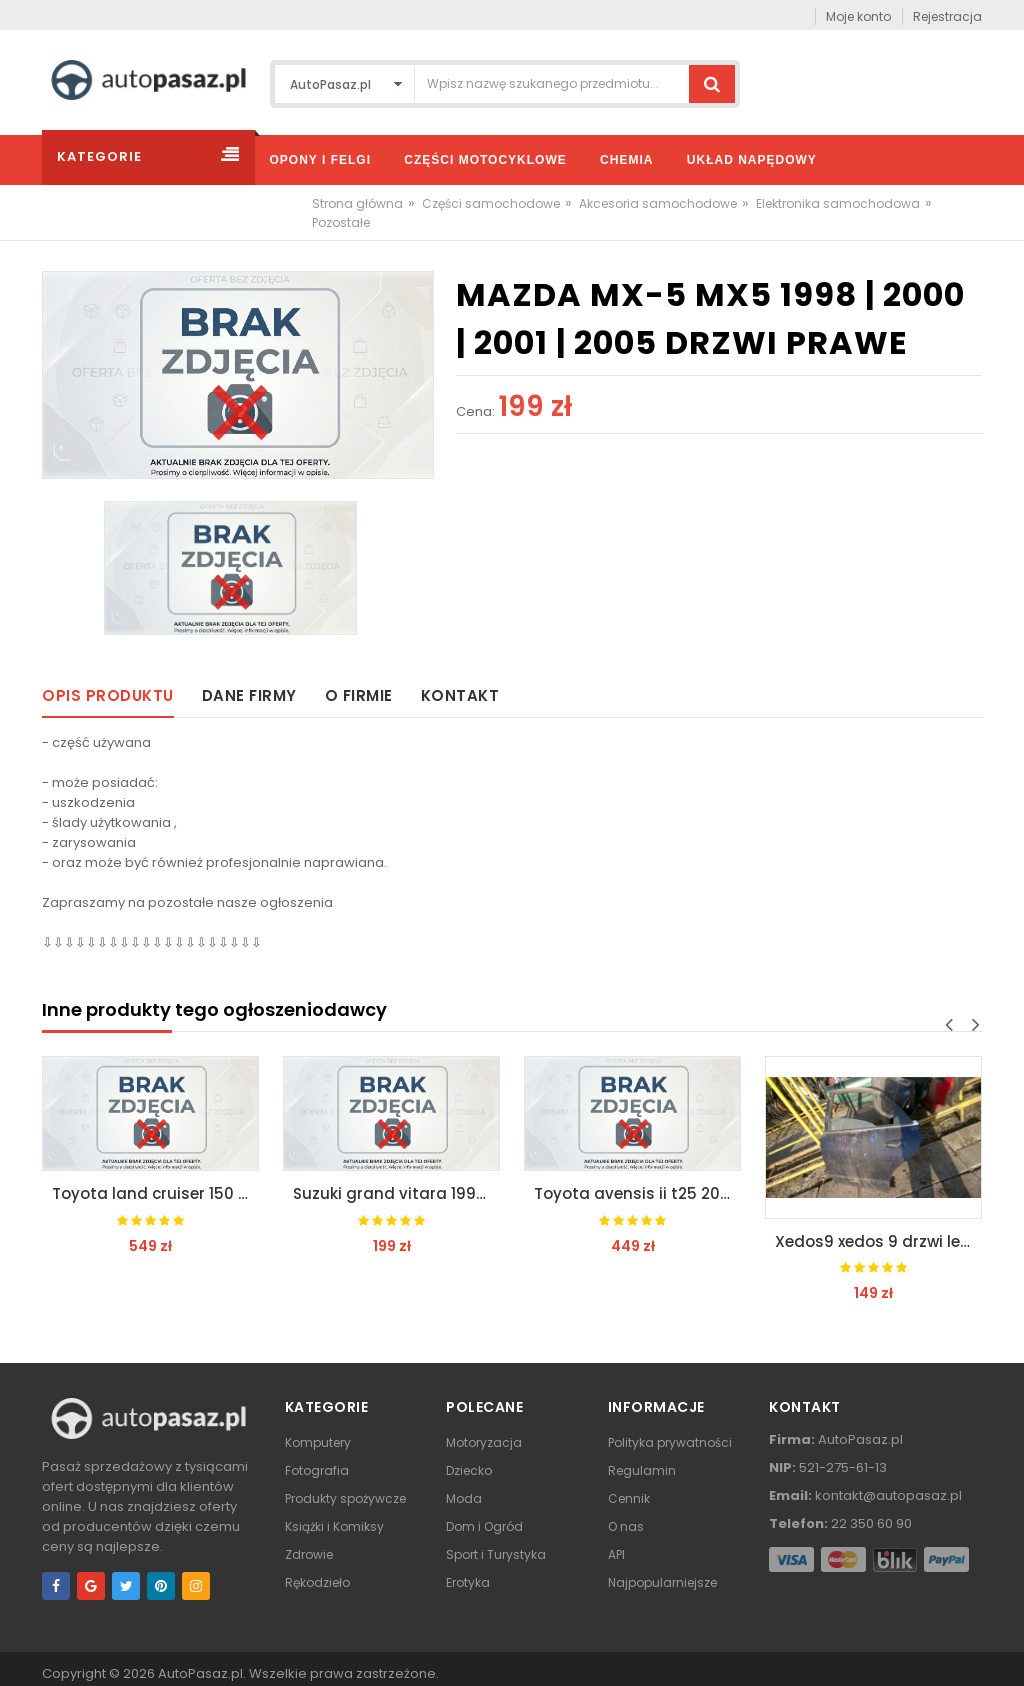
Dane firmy (249, 695)
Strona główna (357, 203)
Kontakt (460, 695)
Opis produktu (108, 695)
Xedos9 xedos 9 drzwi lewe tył (878, 1241)
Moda (464, 1498)
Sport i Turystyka (496, 1554)
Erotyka (468, 1582)
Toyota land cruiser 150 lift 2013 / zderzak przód (155, 1193)
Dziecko (469, 1470)
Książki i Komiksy (334, 1526)
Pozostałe (341, 222)
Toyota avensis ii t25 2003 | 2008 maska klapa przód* (637, 1193)
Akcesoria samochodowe (658, 203)
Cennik (629, 1498)
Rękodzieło (317, 1582)
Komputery (318, 1442)
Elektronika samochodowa (838, 203)
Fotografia (317, 1470)
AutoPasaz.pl (200, 1673)
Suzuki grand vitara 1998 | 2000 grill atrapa (396, 1193)
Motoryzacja (484, 1442)
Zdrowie (309, 1554)
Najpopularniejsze (662, 1582)
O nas (626, 1526)
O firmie (359, 695)
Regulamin (642, 1470)
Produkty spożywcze (345, 1498)
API (616, 1554)
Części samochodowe (491, 203)
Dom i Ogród (484, 1526)
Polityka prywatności (670, 1442)
